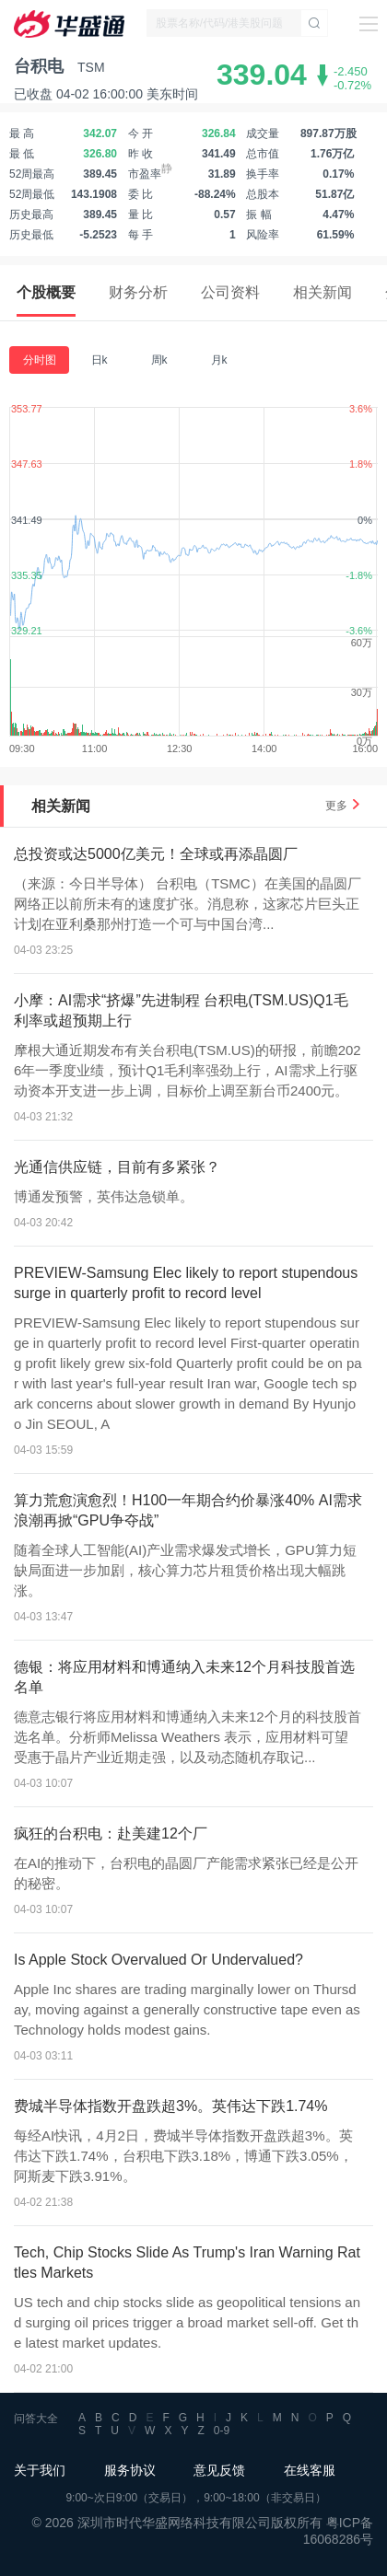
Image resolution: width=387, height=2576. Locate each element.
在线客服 (309, 2470)
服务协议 (130, 2470)
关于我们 (39, 2470)
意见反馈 (219, 2470)
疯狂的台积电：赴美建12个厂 (110, 1833)
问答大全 (36, 2418)
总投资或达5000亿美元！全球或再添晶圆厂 (156, 854)
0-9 (221, 2430)
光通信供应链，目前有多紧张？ (117, 1167)
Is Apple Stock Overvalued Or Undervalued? (158, 1959)
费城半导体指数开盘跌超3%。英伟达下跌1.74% (171, 2106)
